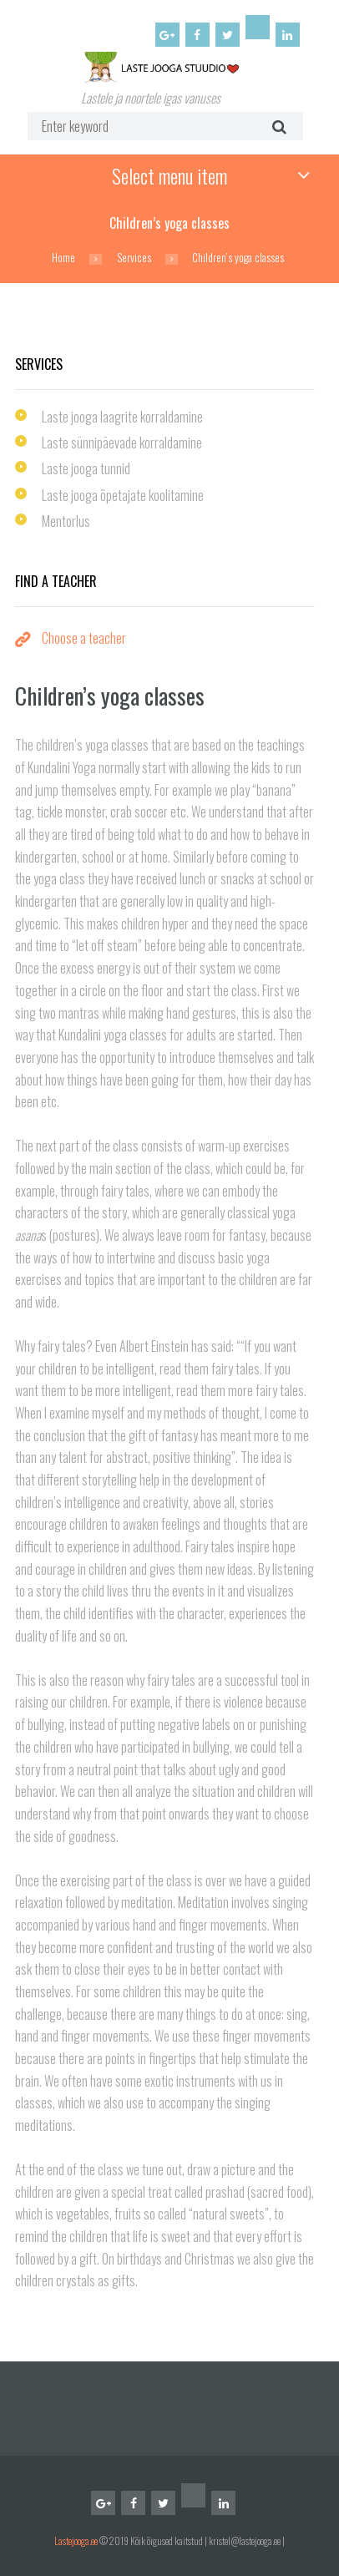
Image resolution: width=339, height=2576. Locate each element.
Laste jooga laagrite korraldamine (122, 417)
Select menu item (169, 175)
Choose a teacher (84, 638)
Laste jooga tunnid (86, 468)
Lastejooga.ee (76, 2540)
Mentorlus (66, 521)
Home (63, 258)
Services (134, 258)
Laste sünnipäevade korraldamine (122, 443)
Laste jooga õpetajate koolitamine (123, 495)
